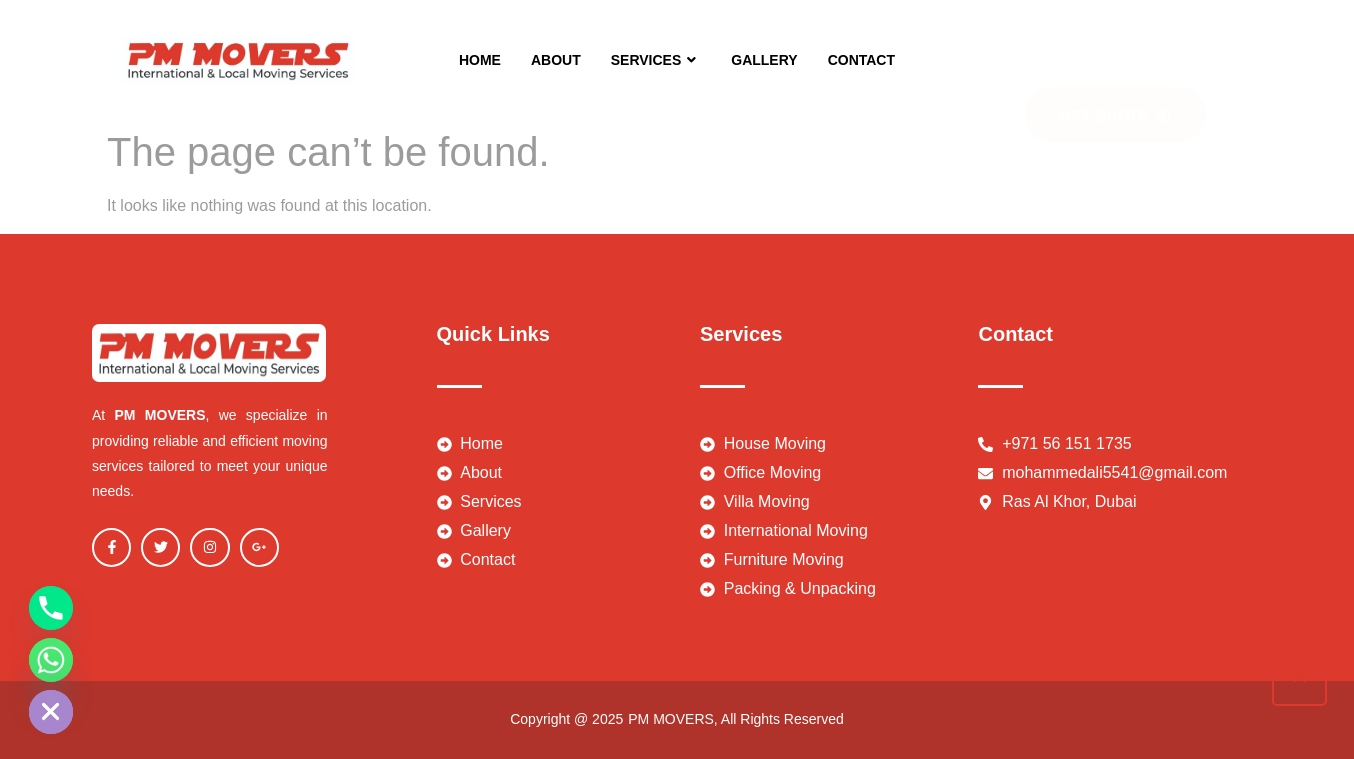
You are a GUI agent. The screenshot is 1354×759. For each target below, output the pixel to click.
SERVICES (656, 60)
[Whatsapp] (51, 660)
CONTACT (861, 60)
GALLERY (764, 60)
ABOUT (556, 60)
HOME (480, 60)
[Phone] (51, 608)
